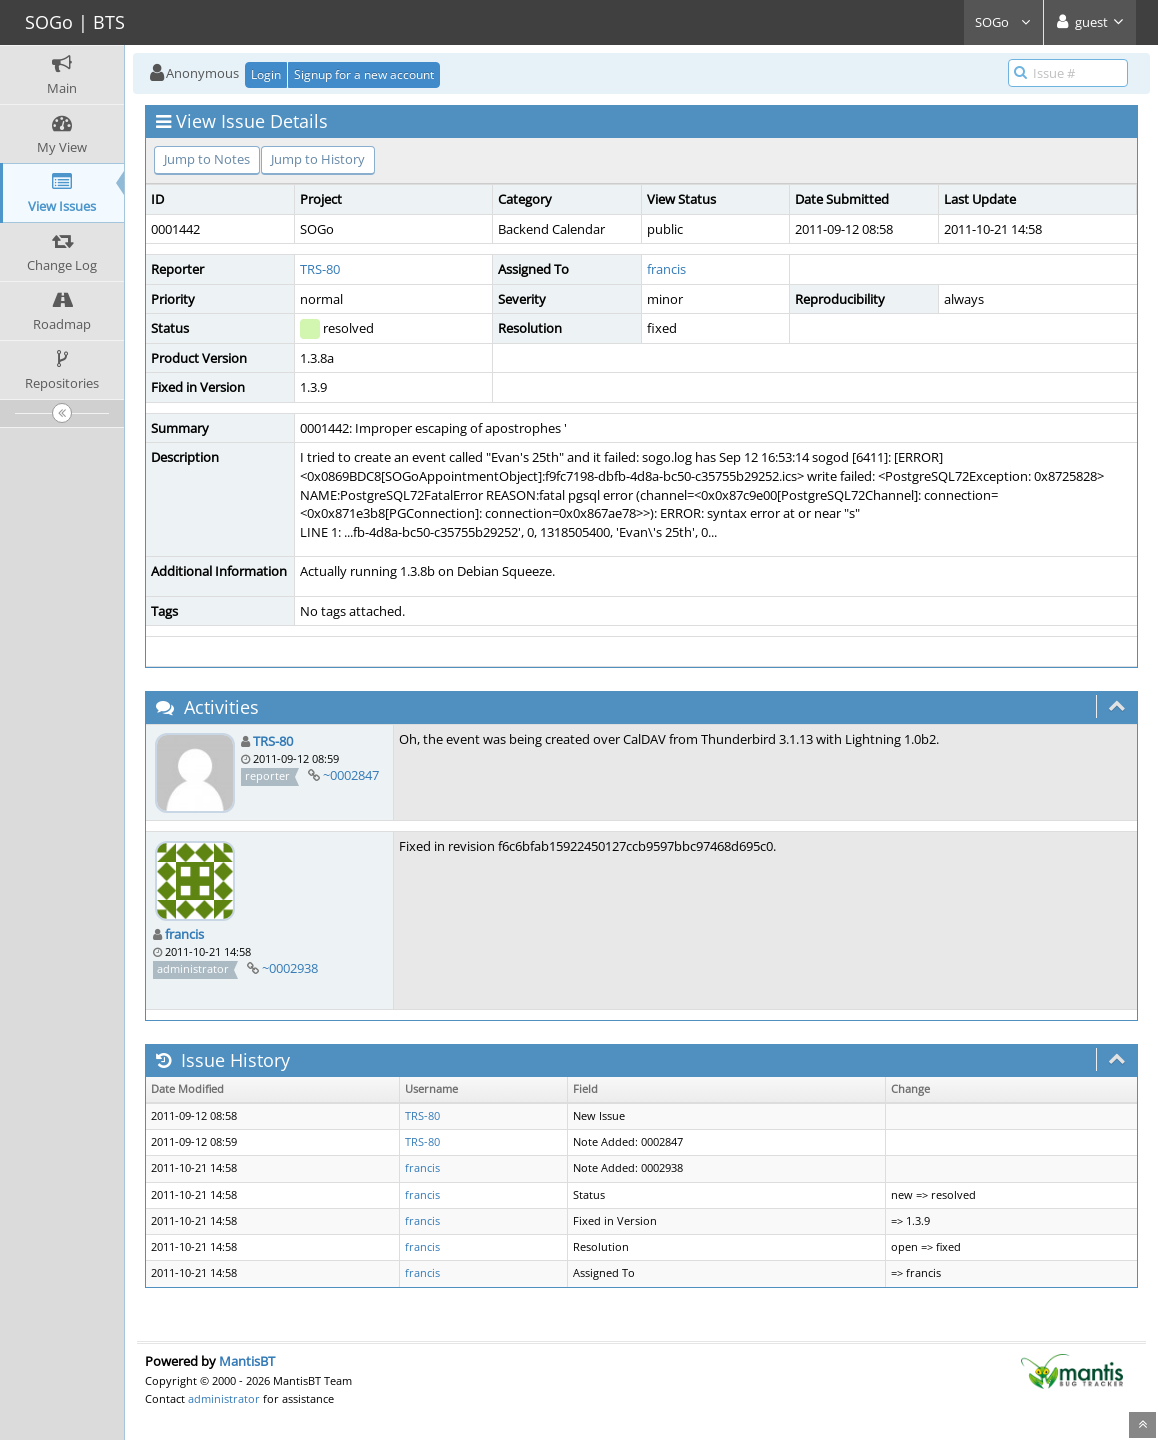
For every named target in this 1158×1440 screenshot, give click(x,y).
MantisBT (247, 1361)
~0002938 (290, 968)
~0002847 (351, 775)
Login (266, 74)
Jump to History (318, 159)
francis (666, 269)
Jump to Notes (207, 159)
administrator (224, 1398)
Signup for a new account (364, 74)
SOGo (1003, 22)
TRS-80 (320, 269)
